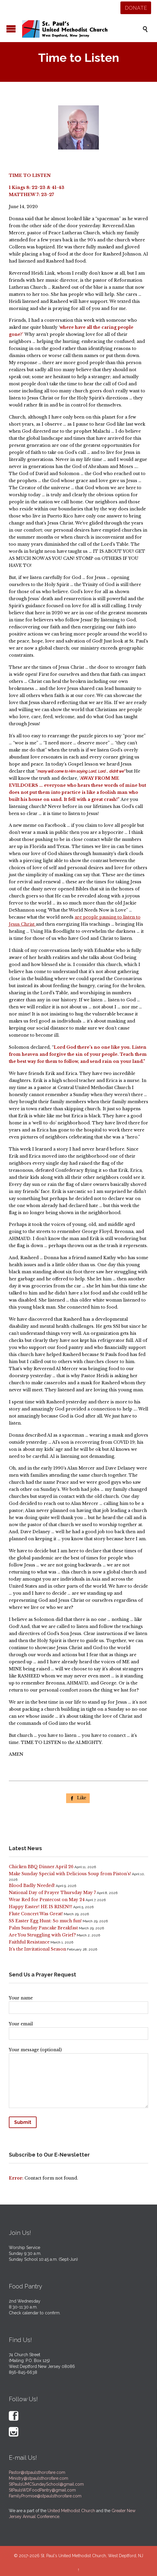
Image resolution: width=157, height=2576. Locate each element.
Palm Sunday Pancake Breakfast (43, 1928)
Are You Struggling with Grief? (42, 1935)
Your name (78, 2003)
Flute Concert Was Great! (36, 1913)
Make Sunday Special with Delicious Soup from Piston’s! (70, 1873)
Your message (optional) (78, 2079)
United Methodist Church (71, 2510)
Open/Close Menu (11, 29)
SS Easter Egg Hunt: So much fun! (45, 1920)
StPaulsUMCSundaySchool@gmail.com (46, 2484)
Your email (78, 2028)
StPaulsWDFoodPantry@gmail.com (42, 2490)
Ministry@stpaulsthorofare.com (38, 2478)
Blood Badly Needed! (32, 1885)
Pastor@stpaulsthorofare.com (37, 2472)
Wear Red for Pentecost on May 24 (47, 1899)
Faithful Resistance (29, 1942)
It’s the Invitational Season (37, 1949)
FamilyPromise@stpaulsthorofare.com (45, 2496)
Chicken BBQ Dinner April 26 (41, 1866)
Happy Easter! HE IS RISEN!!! (40, 1906)
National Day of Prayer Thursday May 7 (52, 1892)
